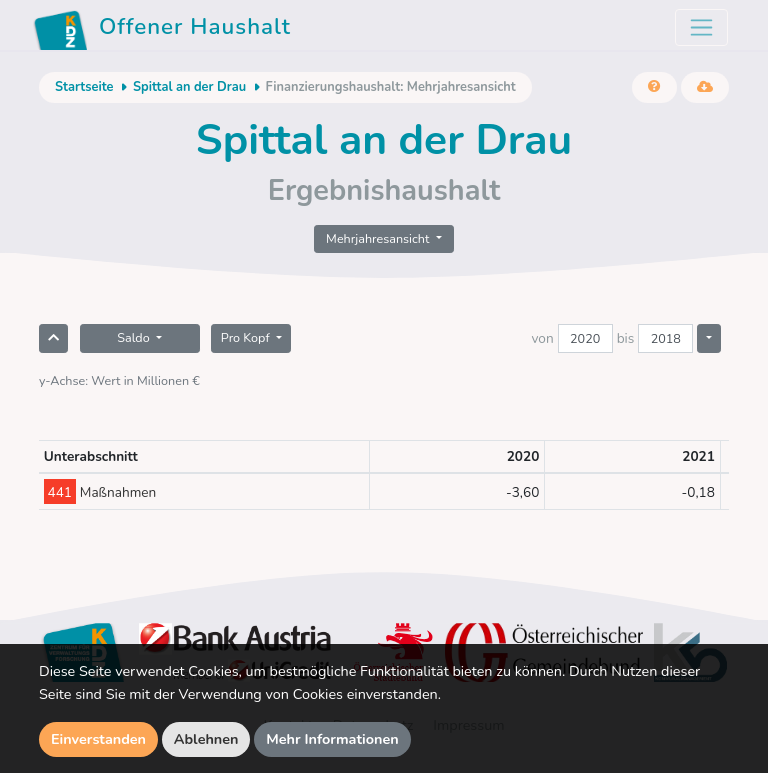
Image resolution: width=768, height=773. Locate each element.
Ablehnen (206, 739)
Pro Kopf (247, 337)
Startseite (84, 87)
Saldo (135, 337)
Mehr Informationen (332, 739)
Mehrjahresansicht (379, 238)
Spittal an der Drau (189, 87)
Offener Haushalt (162, 30)
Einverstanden (98, 739)
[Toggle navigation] (701, 27)
